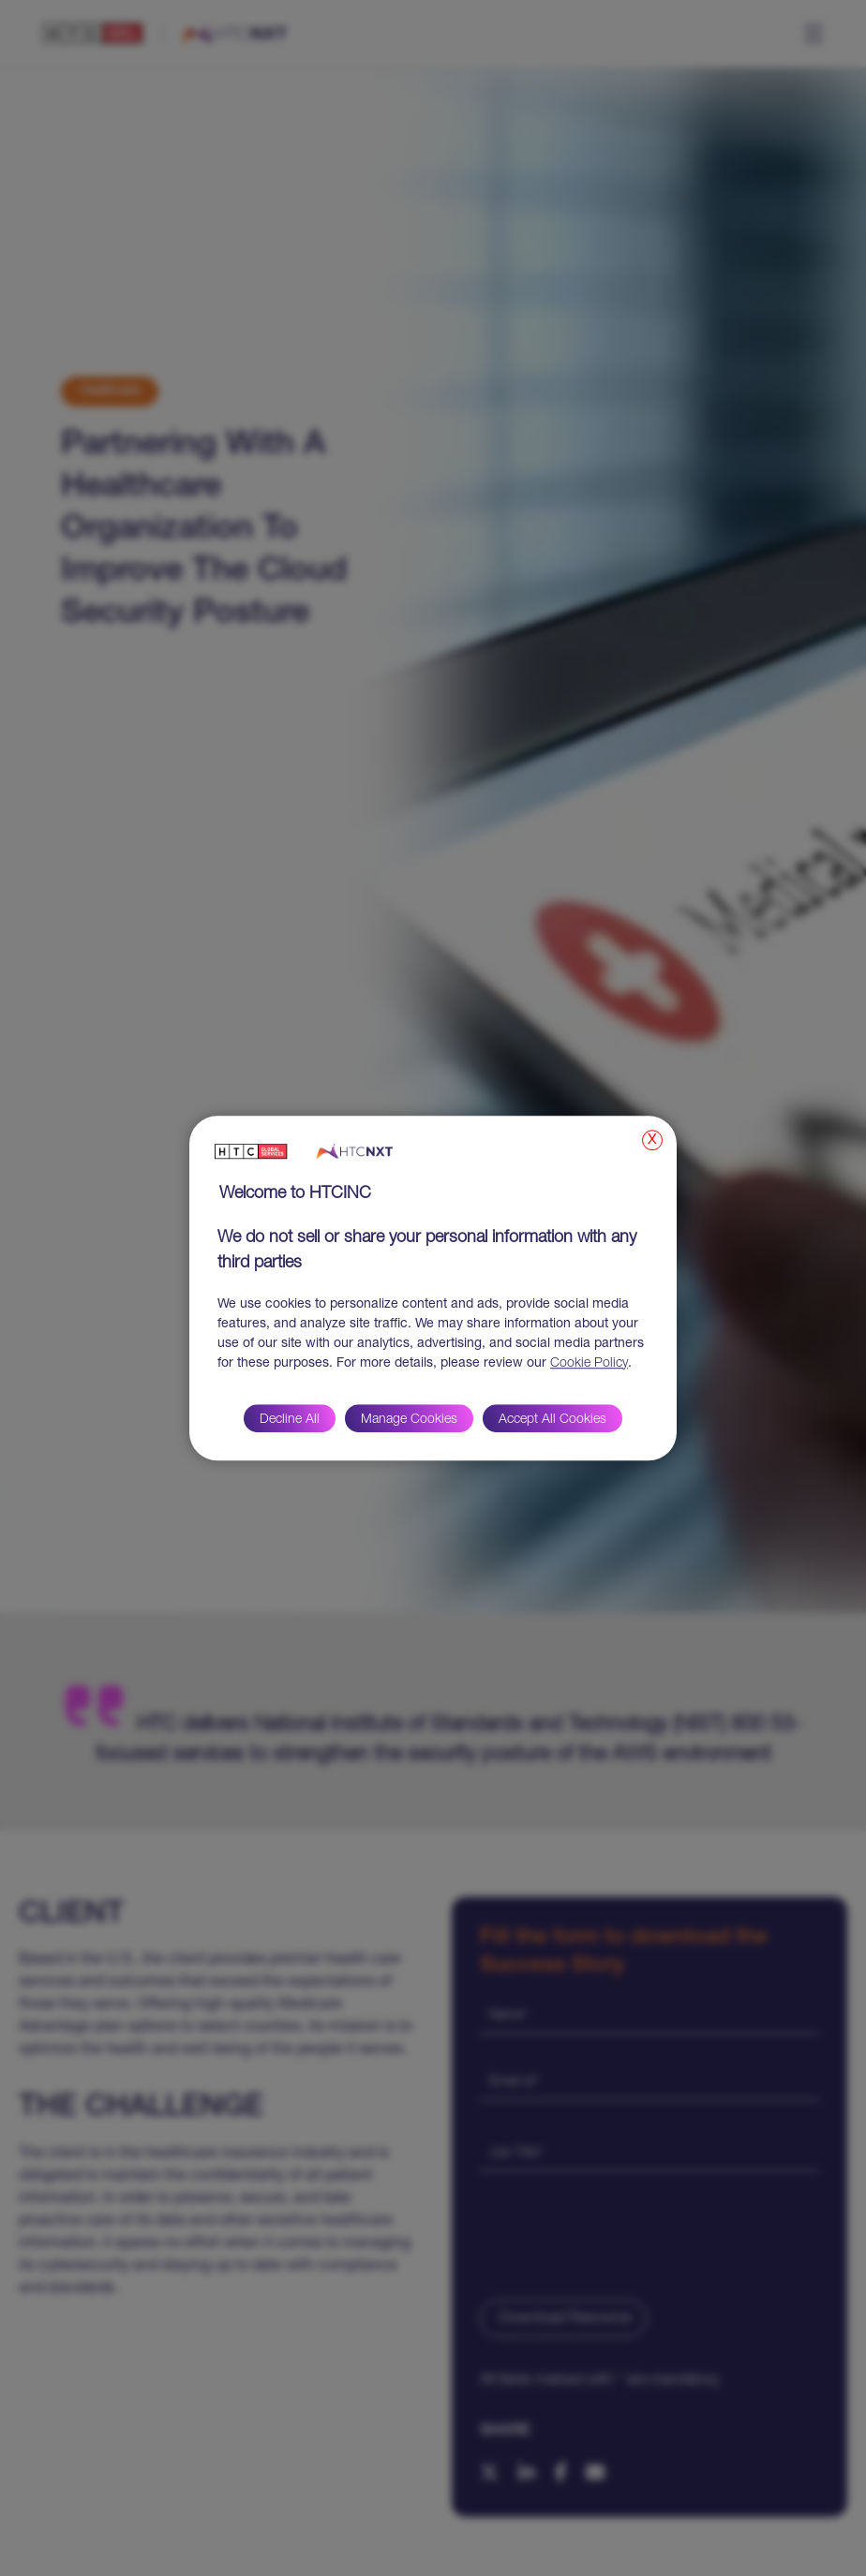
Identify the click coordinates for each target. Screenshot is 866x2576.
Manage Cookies (409, 1420)
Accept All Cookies (552, 1420)
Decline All (290, 1420)
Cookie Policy (589, 1363)
